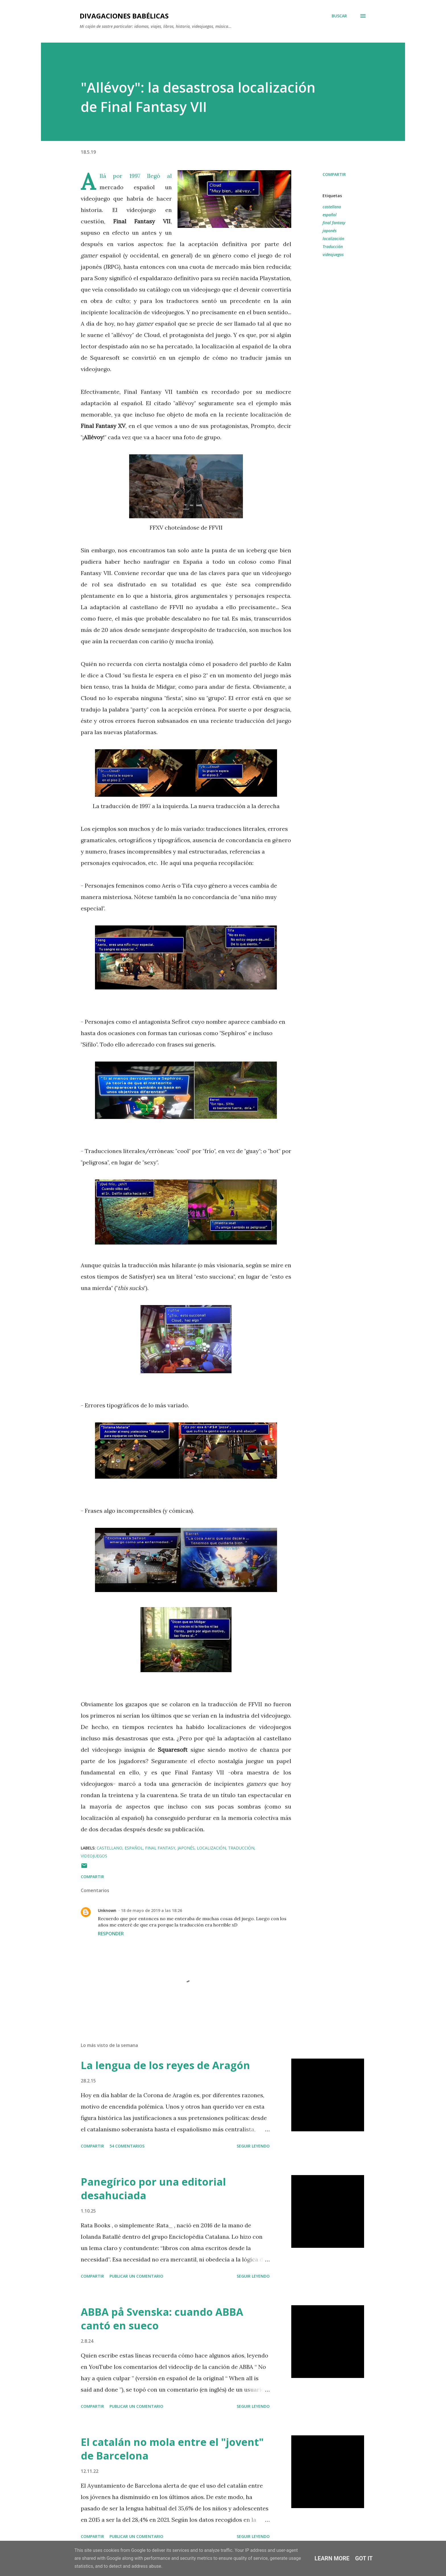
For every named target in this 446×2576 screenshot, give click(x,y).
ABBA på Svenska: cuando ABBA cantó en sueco (162, 2318)
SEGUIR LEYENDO (253, 2146)
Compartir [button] (334, 174)
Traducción (333, 246)
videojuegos (333, 254)
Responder (111, 1933)
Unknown (107, 1910)
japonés (329, 230)
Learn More (332, 2558)
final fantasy (334, 222)
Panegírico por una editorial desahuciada (153, 2188)
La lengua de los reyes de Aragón (165, 2065)
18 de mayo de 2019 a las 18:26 (151, 1910)
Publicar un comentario (136, 2276)
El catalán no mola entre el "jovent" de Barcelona (172, 2449)
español (329, 214)
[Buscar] (339, 16)
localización (333, 238)
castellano (332, 206)
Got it (364, 2558)
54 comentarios (127, 2146)
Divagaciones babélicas (124, 15)
